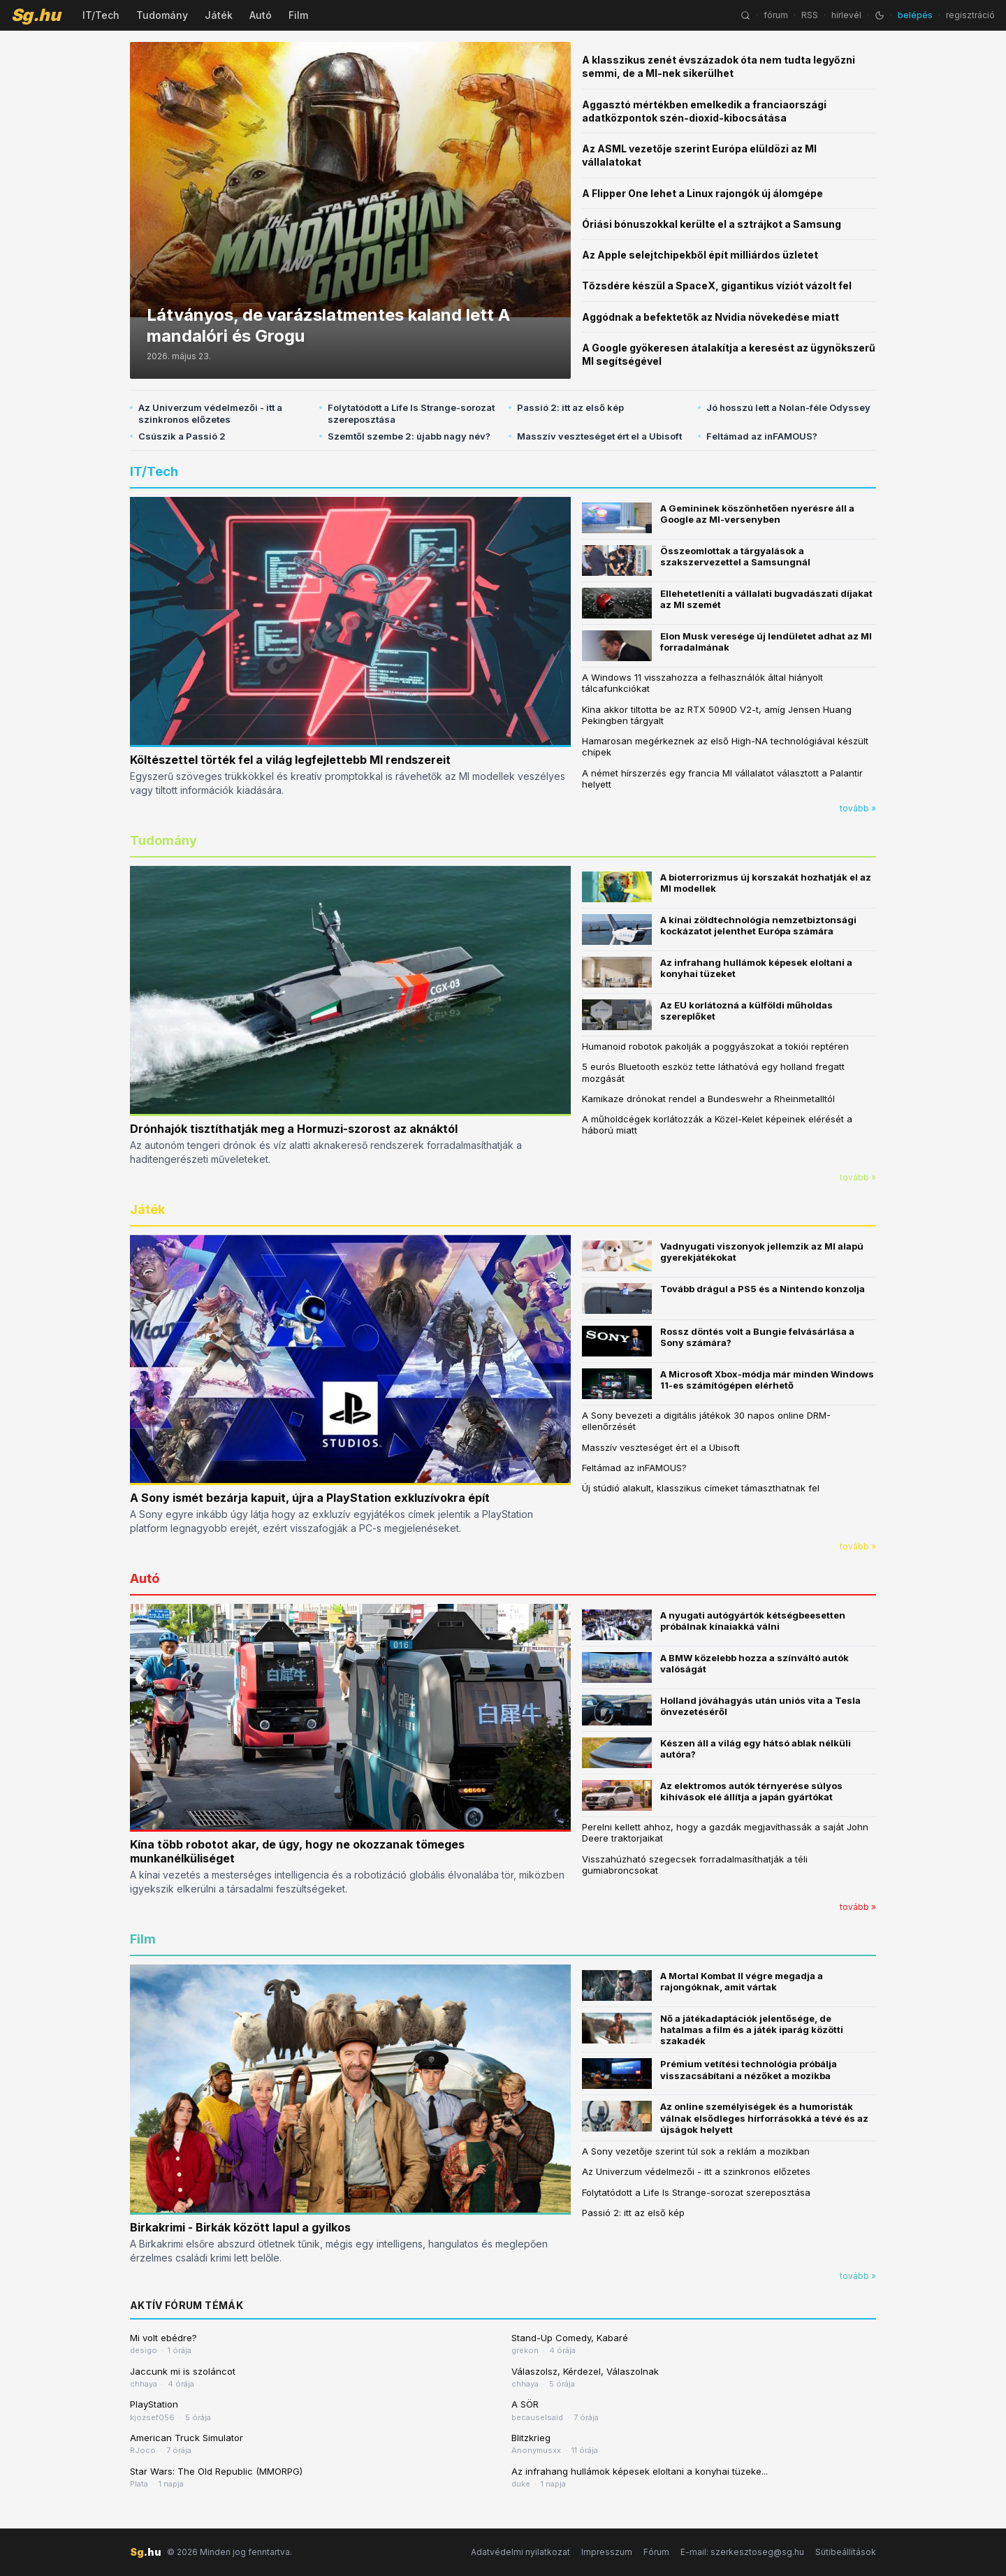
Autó (260, 15)
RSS (809, 15)
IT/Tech (100, 15)
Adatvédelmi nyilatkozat (520, 2552)
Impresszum (606, 2552)
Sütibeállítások (845, 2552)
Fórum (656, 2552)
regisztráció (970, 15)
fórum (776, 15)
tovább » (858, 808)
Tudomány (162, 15)
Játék (219, 15)
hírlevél (846, 15)
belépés (915, 15)
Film (298, 15)
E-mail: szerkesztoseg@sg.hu (742, 2552)
